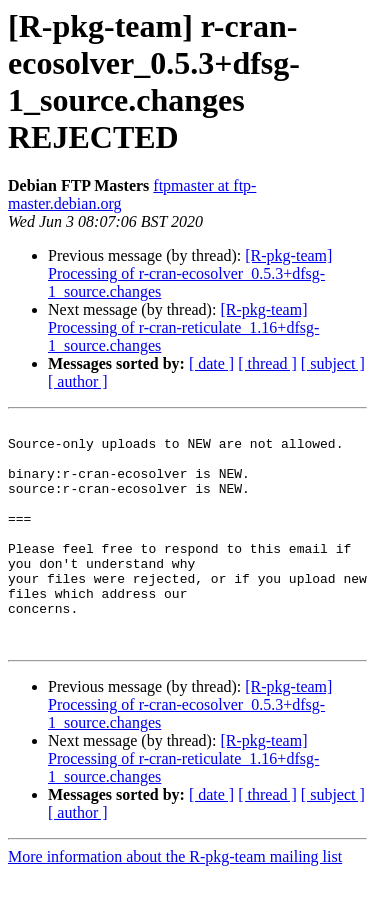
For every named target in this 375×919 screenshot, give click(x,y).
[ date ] (211, 363)
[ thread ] (267, 363)
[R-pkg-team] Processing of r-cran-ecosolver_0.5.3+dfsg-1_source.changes (190, 273)
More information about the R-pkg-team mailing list (175, 901)
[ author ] (78, 381)
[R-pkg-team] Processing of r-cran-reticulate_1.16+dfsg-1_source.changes (183, 327)
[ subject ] (333, 363)
